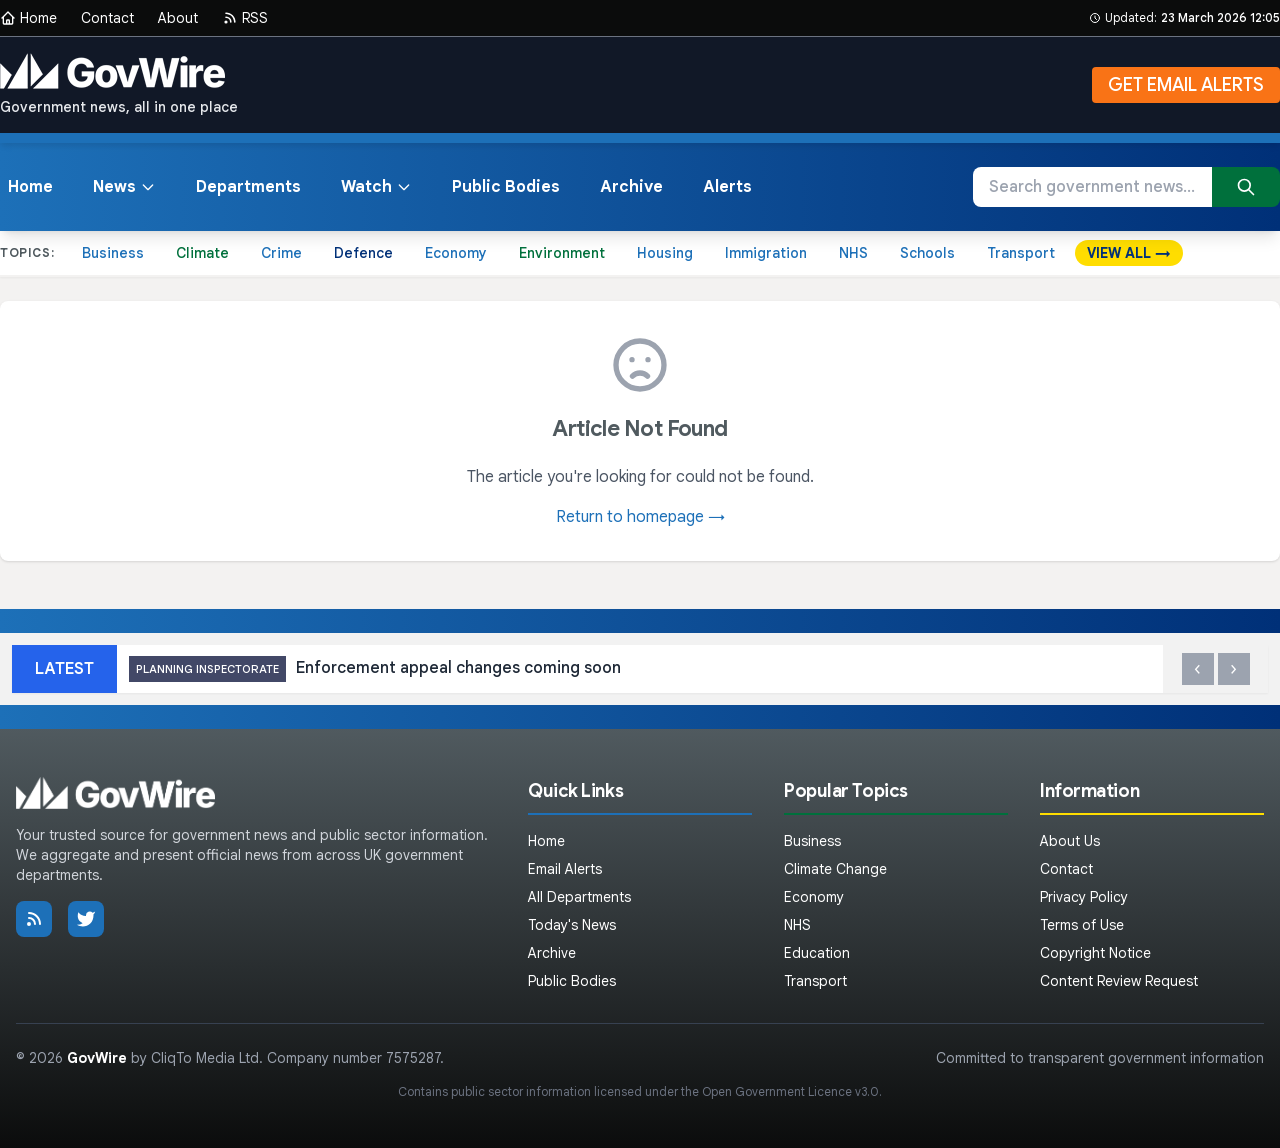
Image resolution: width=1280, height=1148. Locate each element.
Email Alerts (565, 869)
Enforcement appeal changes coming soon (375, 669)
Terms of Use (1082, 925)
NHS (853, 253)
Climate (202, 253)
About (178, 18)
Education (817, 953)
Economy (456, 253)
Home (28, 18)
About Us (1070, 841)
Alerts (727, 187)
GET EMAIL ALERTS (1186, 85)
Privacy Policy (1084, 897)
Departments (248, 187)
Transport (1021, 253)
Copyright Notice (1095, 953)
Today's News (572, 925)
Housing (665, 253)
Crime (281, 253)
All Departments (579, 897)
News (124, 187)
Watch (376, 187)
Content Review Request (1119, 981)
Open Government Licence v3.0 (790, 1091)
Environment (562, 253)
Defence (363, 253)
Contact (107, 18)
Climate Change (835, 869)
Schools (927, 253)
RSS (245, 18)
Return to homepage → (640, 517)
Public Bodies (506, 187)
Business (113, 253)
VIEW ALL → (1129, 253)
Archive (631, 187)
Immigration (766, 253)
